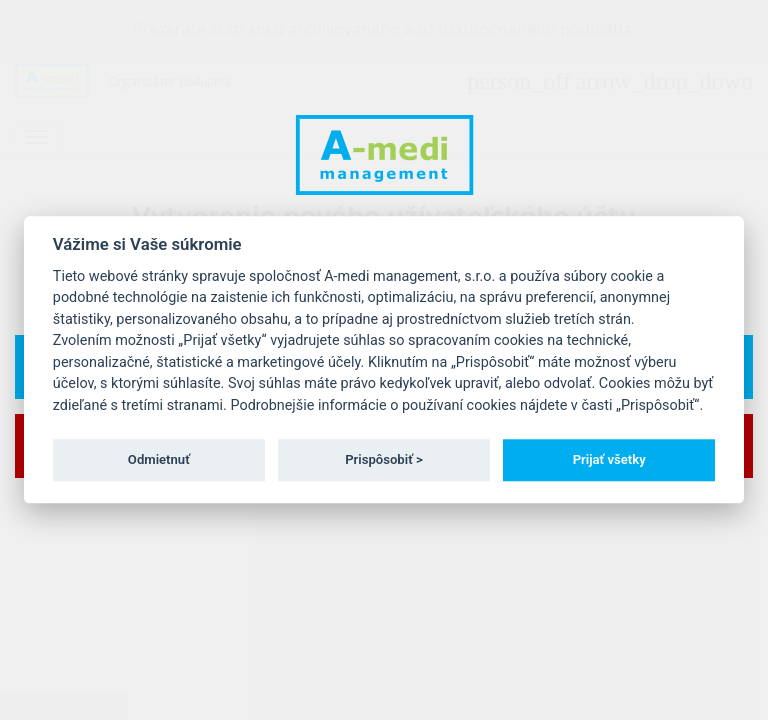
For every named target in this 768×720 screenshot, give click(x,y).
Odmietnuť (159, 459)
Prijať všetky (609, 459)
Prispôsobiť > (384, 459)
